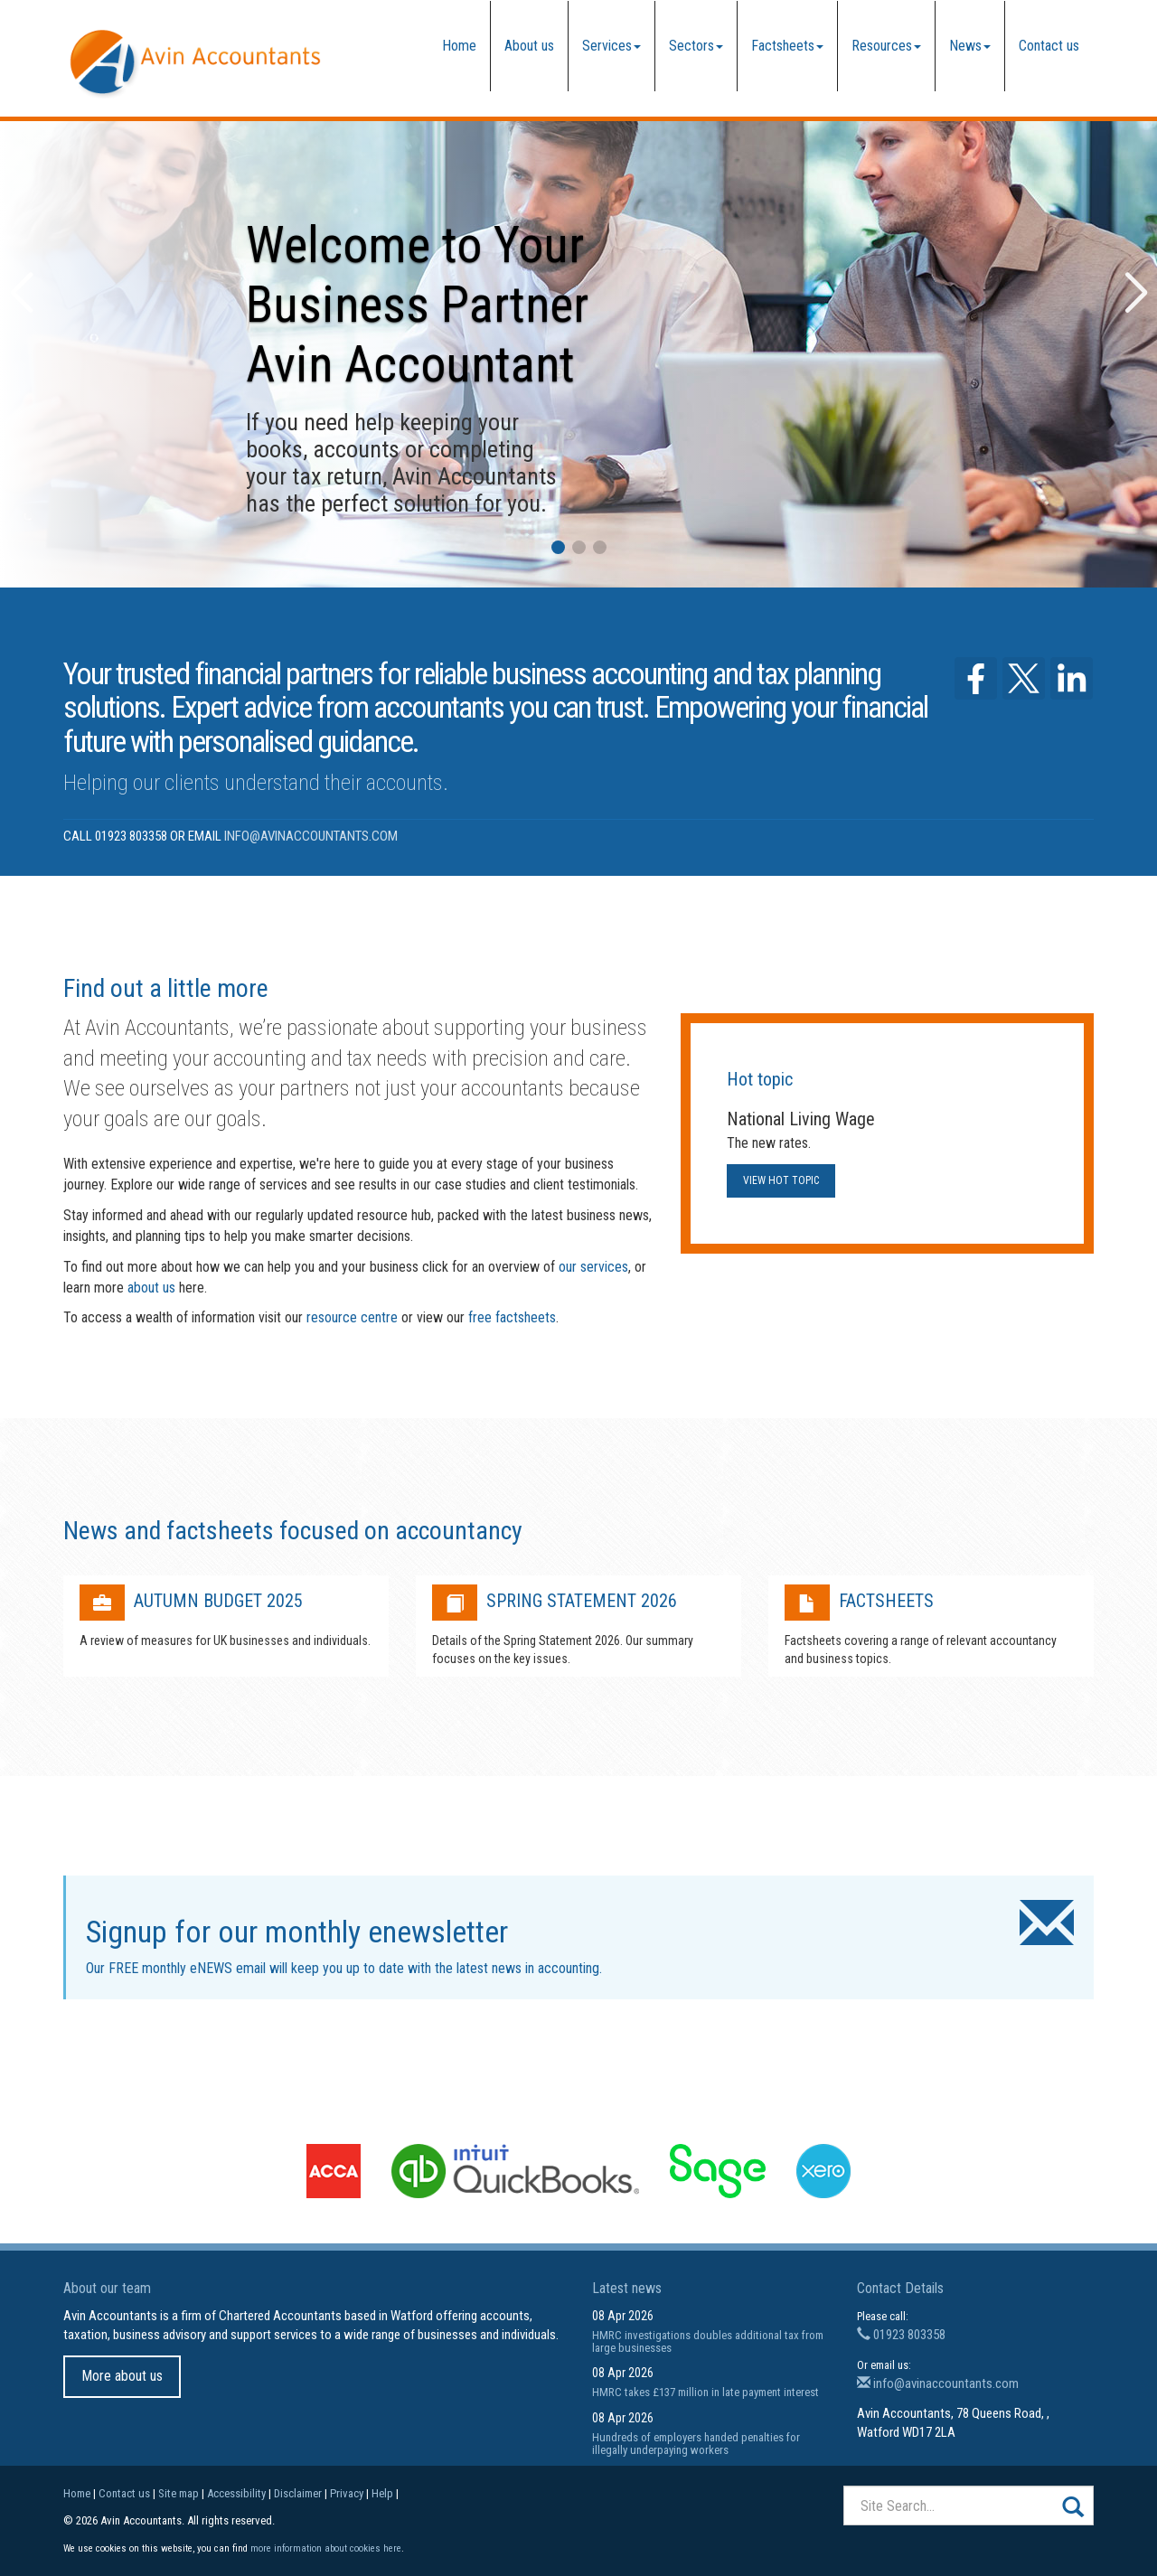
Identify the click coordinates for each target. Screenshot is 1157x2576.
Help (382, 2493)
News (970, 45)
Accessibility (236, 2493)
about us (151, 1287)
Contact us (1049, 45)
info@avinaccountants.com (311, 836)
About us (529, 45)
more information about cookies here (325, 2548)
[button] (558, 547)
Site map (178, 2493)
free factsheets (512, 1317)
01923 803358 (901, 2335)
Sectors (696, 45)
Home (459, 45)
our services (593, 1266)
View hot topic (781, 1180)
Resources (886, 45)
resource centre (352, 1317)
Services (611, 45)
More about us (122, 2375)
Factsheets (787, 45)
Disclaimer (298, 2493)
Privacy (346, 2493)
